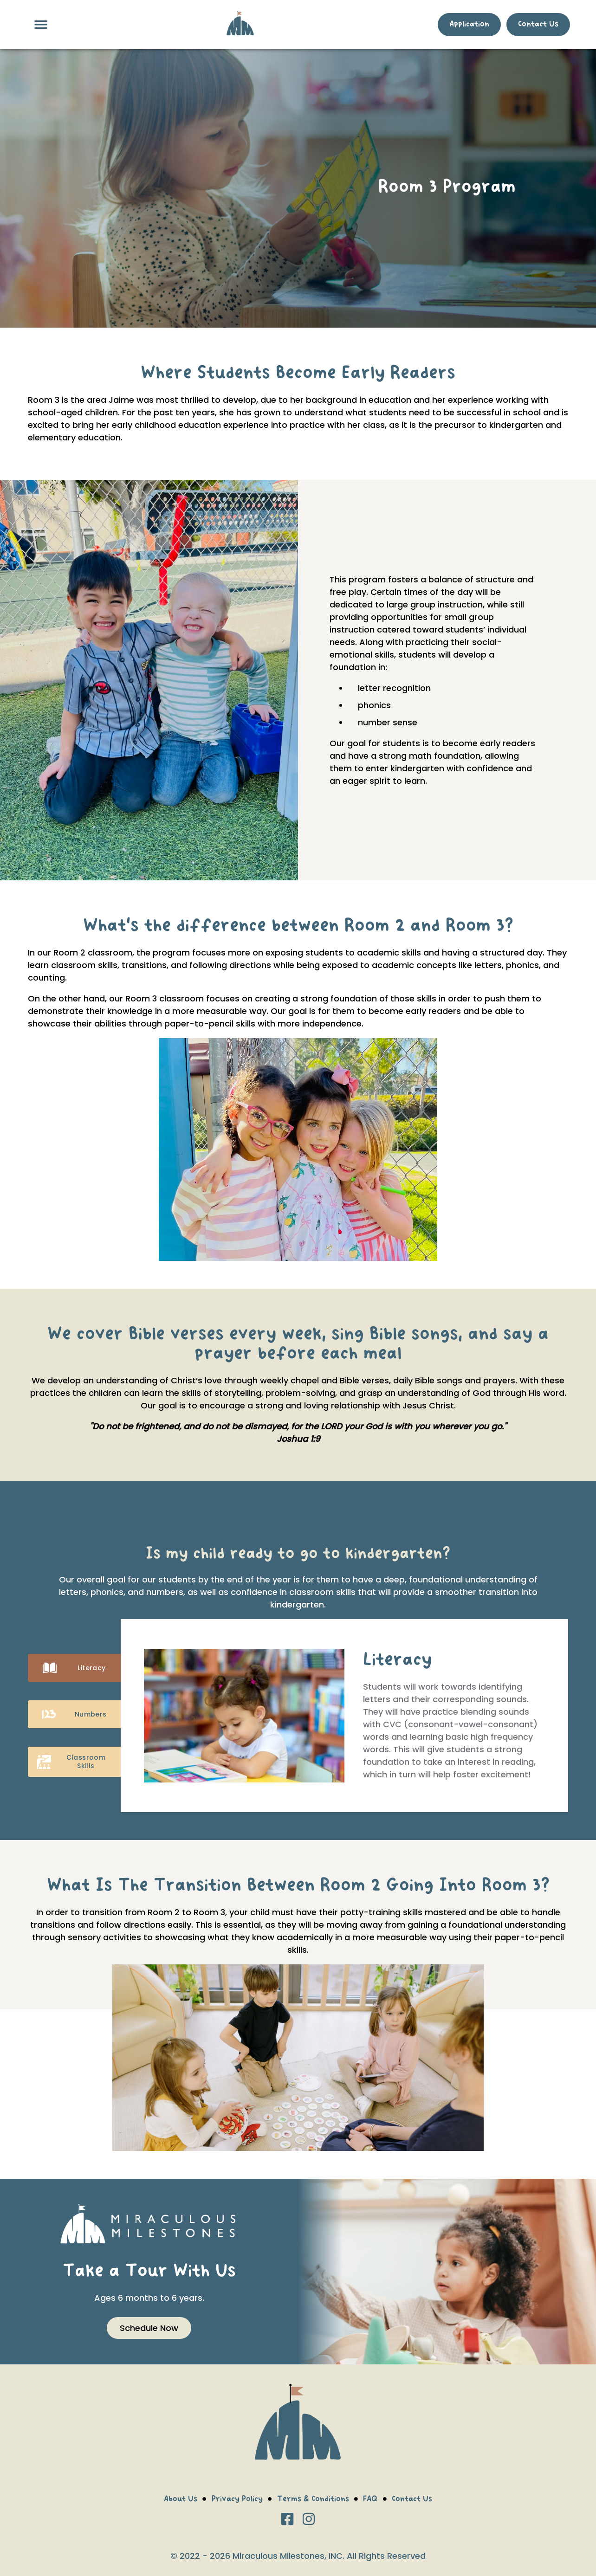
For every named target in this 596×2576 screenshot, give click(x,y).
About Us (180, 2499)
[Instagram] (309, 2519)
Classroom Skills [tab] (74, 1762)
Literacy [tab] (74, 1668)
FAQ (370, 2499)
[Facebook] (287, 2519)
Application (469, 24)
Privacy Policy (237, 2499)
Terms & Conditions (313, 2499)
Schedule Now (149, 2328)
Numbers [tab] (74, 1714)
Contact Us (538, 24)
